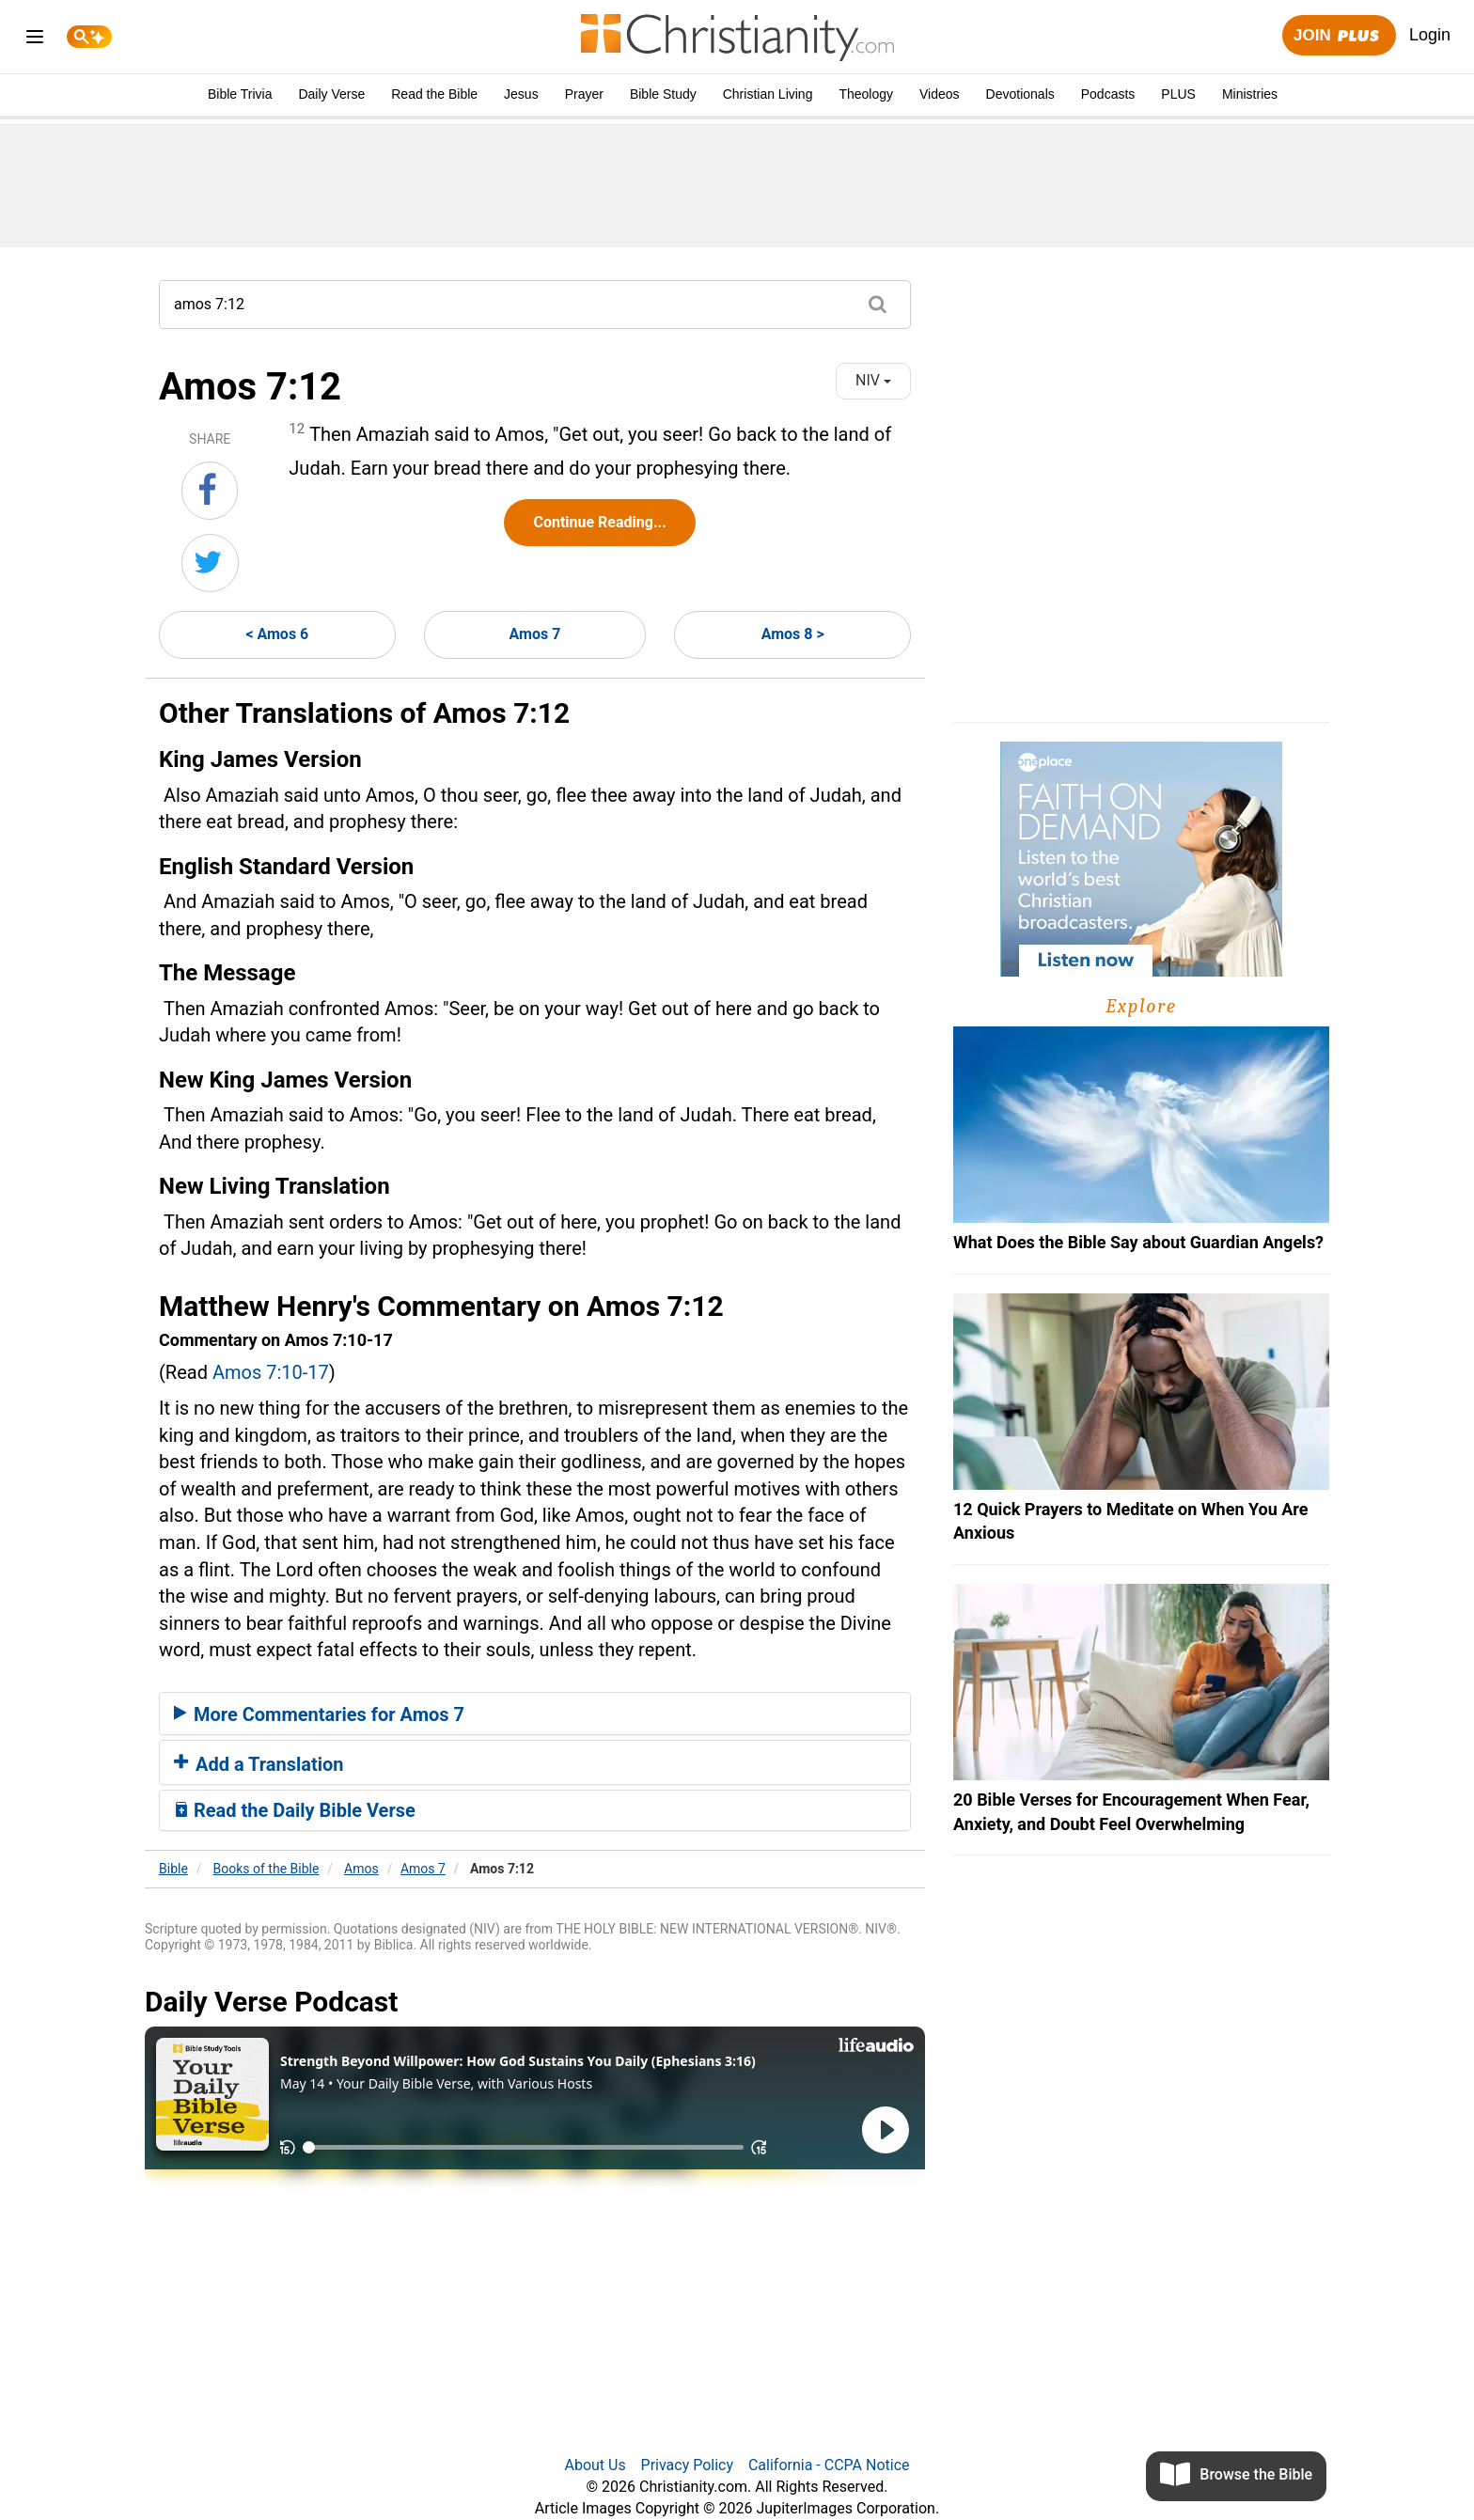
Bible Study (663, 94)
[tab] (535, 1713)
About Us (594, 2465)
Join (1339, 36)
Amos (361, 1868)
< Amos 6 (276, 634)
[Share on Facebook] (209, 491)
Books (266, 1868)
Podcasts (1108, 94)
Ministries (1250, 94)
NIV (873, 380)
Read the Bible (434, 94)
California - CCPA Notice (829, 2465)
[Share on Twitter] (210, 563)
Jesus (521, 94)
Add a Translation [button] (259, 1764)
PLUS (1178, 94)
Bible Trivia (240, 94)
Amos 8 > (792, 634)
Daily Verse (331, 94)
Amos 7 (535, 634)
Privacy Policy (687, 2465)
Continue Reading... (599, 522)
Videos (939, 94)
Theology (866, 94)
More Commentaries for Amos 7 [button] (319, 1714)
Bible (173, 1868)
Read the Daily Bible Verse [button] (295, 1810)
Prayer (584, 94)
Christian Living (768, 94)
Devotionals (1020, 94)
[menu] (34, 40)
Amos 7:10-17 (270, 1372)
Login (1429, 34)
